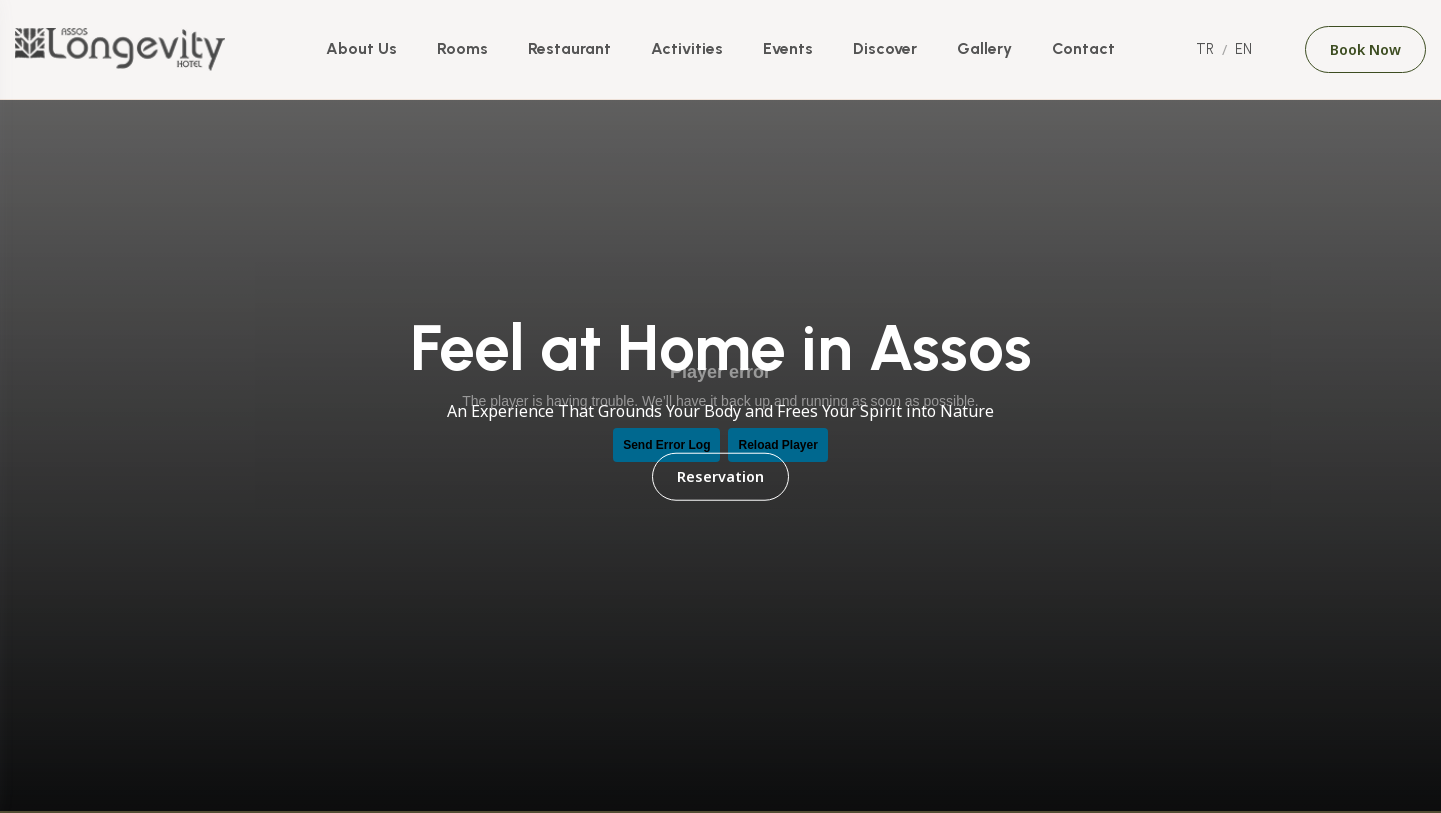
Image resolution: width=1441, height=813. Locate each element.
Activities (687, 48)
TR (1205, 49)
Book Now (1365, 49)
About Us (361, 48)
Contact (1083, 48)
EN (1243, 49)
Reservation (720, 476)
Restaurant (569, 48)
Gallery (984, 48)
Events (788, 48)
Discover (885, 48)
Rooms (462, 48)
